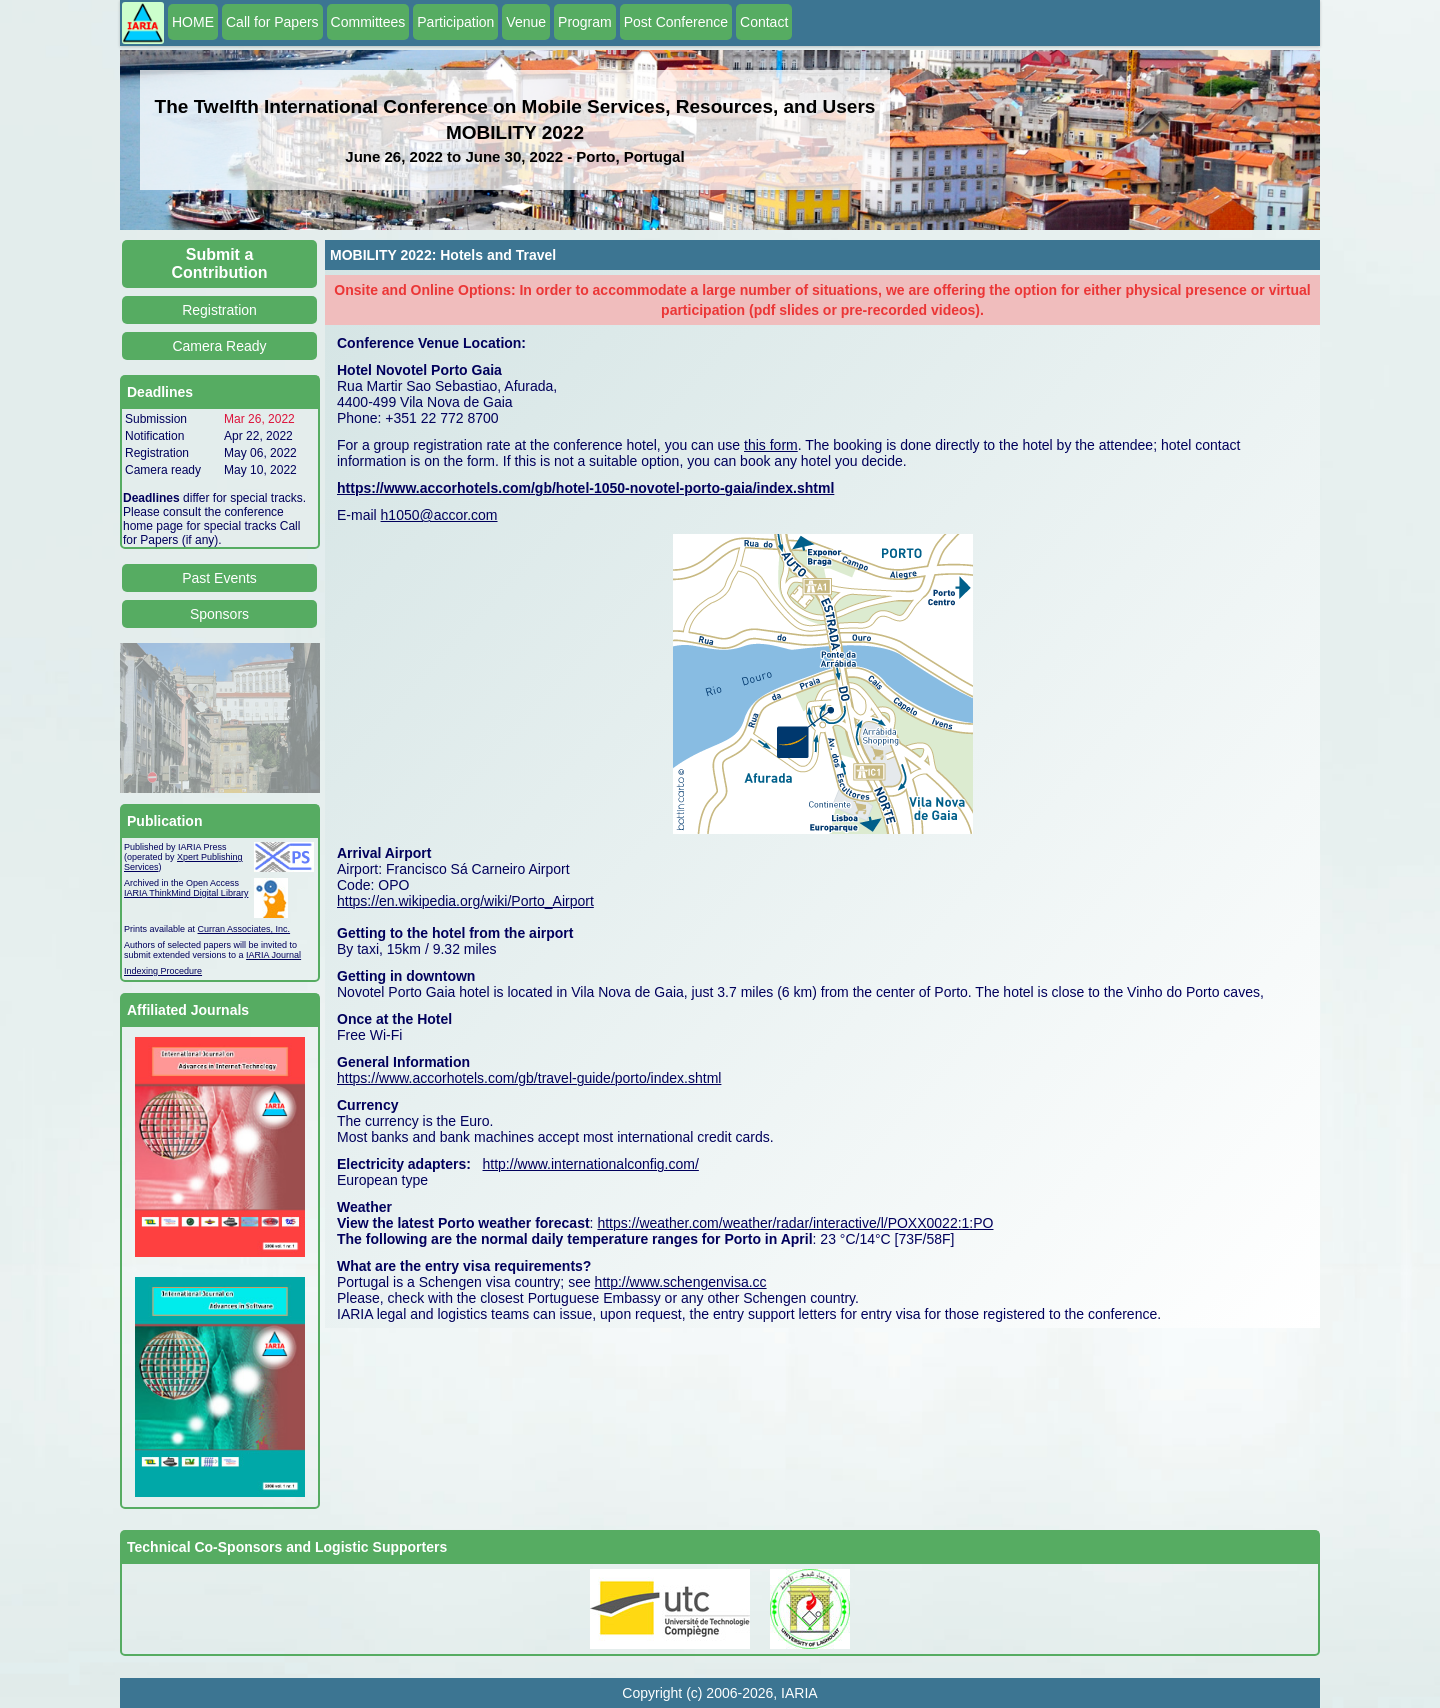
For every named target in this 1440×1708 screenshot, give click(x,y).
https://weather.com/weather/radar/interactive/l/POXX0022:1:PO (795, 1223)
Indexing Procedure (163, 971)
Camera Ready (219, 346)
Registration (219, 310)
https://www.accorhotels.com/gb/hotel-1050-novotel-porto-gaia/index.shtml (585, 488)
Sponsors (219, 614)
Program (585, 22)
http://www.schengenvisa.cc (681, 1282)
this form (771, 445)
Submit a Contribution (220, 263)
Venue (526, 22)
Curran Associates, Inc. (244, 929)
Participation (455, 22)
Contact (764, 22)
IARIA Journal (273, 955)
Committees (368, 22)
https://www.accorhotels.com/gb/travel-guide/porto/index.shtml (529, 1078)
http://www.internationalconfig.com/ (591, 1164)
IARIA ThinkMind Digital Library (186, 893)
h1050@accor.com (439, 515)
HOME (193, 22)
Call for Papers (272, 22)
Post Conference (676, 22)
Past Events (219, 578)
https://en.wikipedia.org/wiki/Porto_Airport (465, 901)
